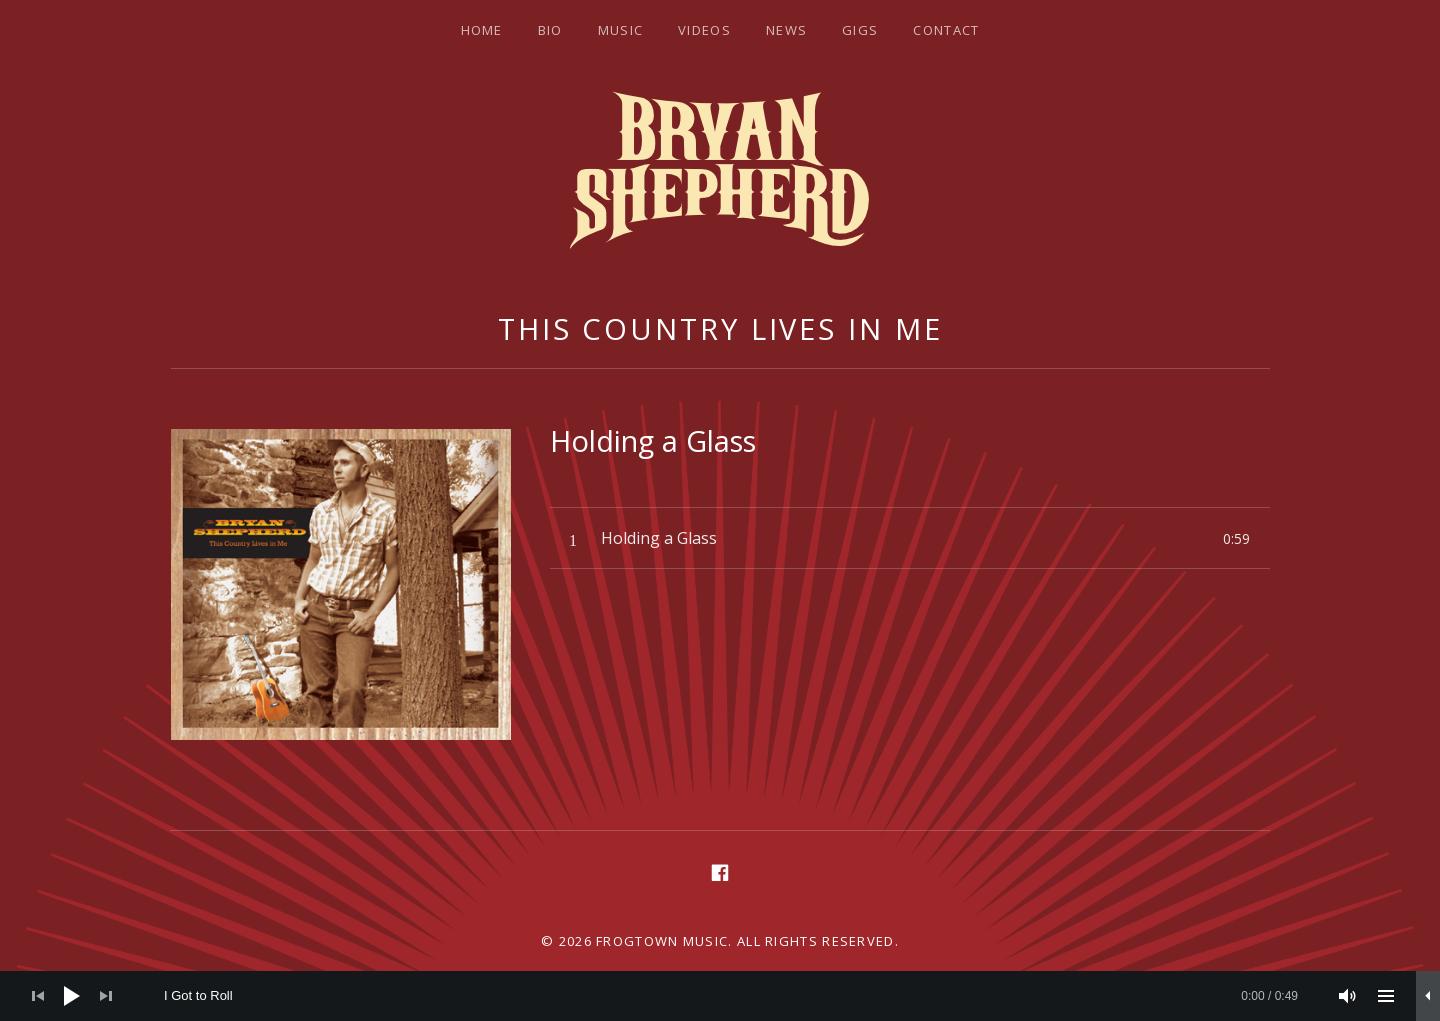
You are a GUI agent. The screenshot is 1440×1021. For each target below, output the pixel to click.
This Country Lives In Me (720, 328)
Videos (704, 30)
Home (482, 30)
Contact (946, 30)
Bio (550, 30)
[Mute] (1348, 996)
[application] (720, 996)
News (786, 30)
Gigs (860, 30)
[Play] (72, 996)
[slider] (731, 996)
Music (621, 30)
